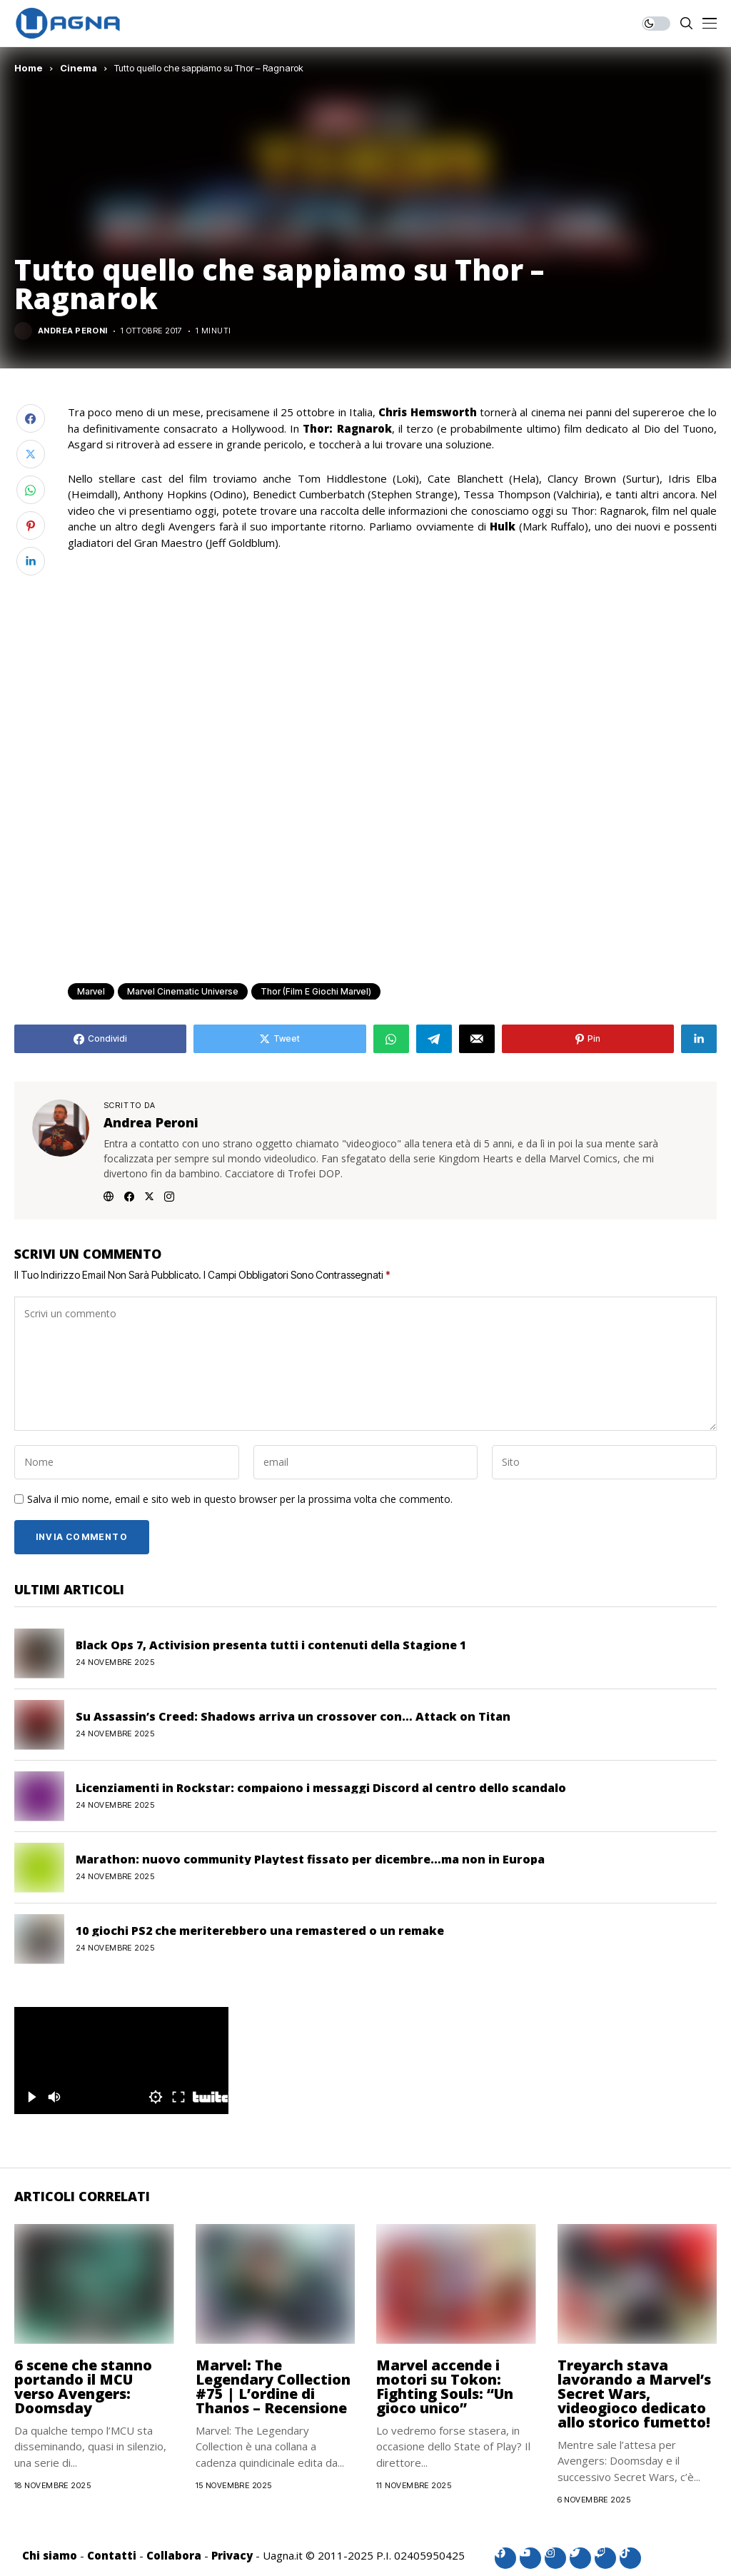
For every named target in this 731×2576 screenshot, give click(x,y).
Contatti (111, 2555)
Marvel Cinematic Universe (182, 991)
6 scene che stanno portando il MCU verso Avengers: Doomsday (83, 2386)
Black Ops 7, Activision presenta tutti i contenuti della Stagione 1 (271, 1645)
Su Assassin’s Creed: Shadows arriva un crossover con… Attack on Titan (293, 1716)
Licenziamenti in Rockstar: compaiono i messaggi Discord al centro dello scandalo (321, 1788)
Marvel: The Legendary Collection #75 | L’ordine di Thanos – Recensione (273, 2386)
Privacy (232, 2555)
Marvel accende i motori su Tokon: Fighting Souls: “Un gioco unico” (444, 2386)
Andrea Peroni (73, 331)
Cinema (78, 68)
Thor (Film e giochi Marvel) (316, 991)
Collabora (173, 2555)
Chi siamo (49, 2555)
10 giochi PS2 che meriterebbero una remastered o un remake (260, 1930)
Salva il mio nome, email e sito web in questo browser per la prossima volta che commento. (240, 1500)
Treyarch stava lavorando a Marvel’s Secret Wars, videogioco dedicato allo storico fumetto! (634, 2393)
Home (28, 68)
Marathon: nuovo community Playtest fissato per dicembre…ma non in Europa (310, 1859)
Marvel (91, 991)
